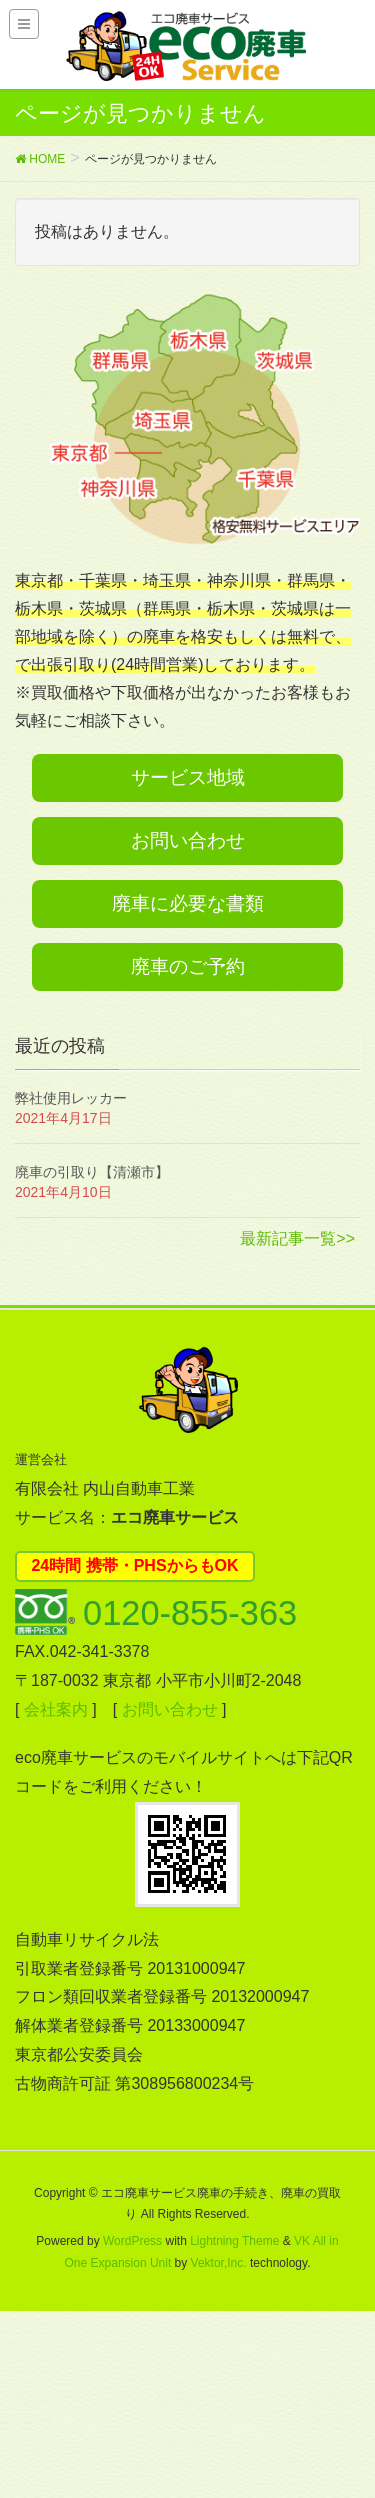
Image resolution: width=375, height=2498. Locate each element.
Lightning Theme (234, 2241)
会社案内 (56, 1709)
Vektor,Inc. (219, 2263)
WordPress (132, 2241)
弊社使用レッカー (71, 1098)
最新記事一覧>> (297, 1238)
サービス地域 (188, 777)
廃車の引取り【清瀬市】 (92, 1172)
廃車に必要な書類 (188, 903)
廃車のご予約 (188, 966)
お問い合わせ (188, 840)
